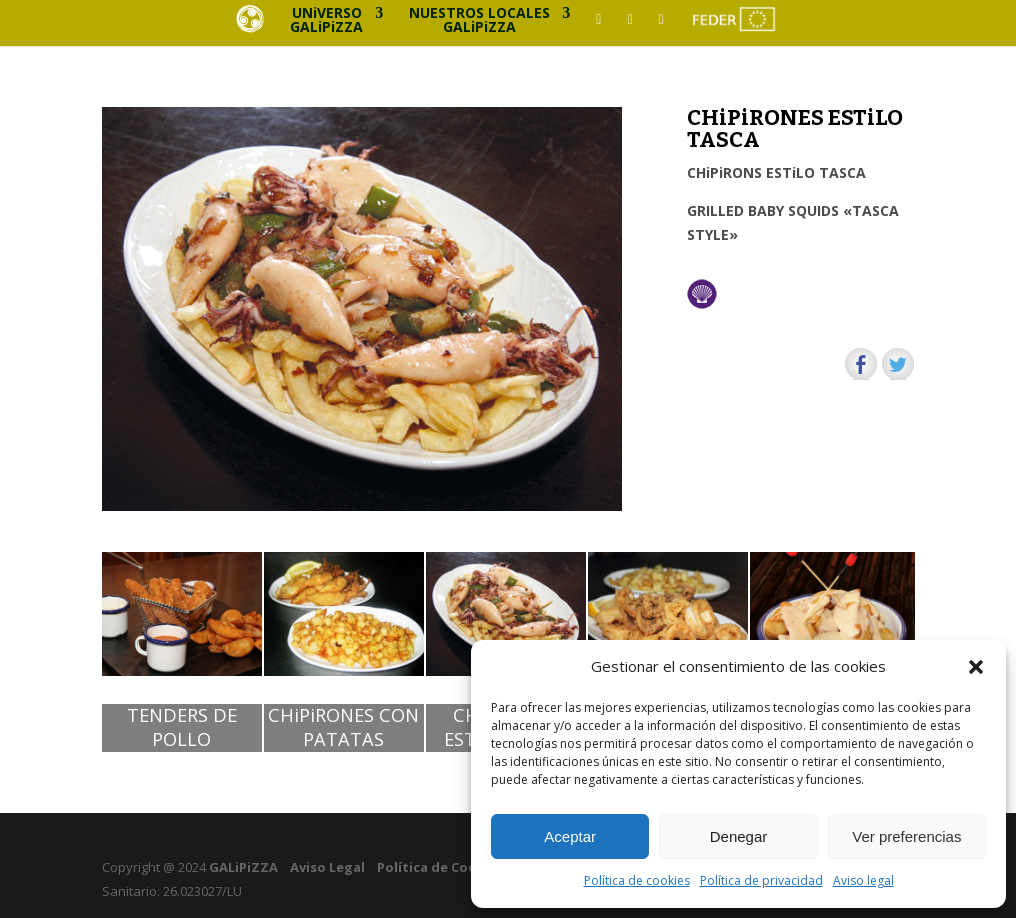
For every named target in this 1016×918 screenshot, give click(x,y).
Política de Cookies (440, 867)
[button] (976, 667)
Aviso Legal (327, 867)
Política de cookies (637, 880)
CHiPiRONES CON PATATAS (343, 727)
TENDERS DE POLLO (182, 727)
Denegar (739, 836)
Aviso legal (863, 880)
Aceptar (570, 836)
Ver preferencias (906, 836)
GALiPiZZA (242, 867)
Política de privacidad (761, 880)
